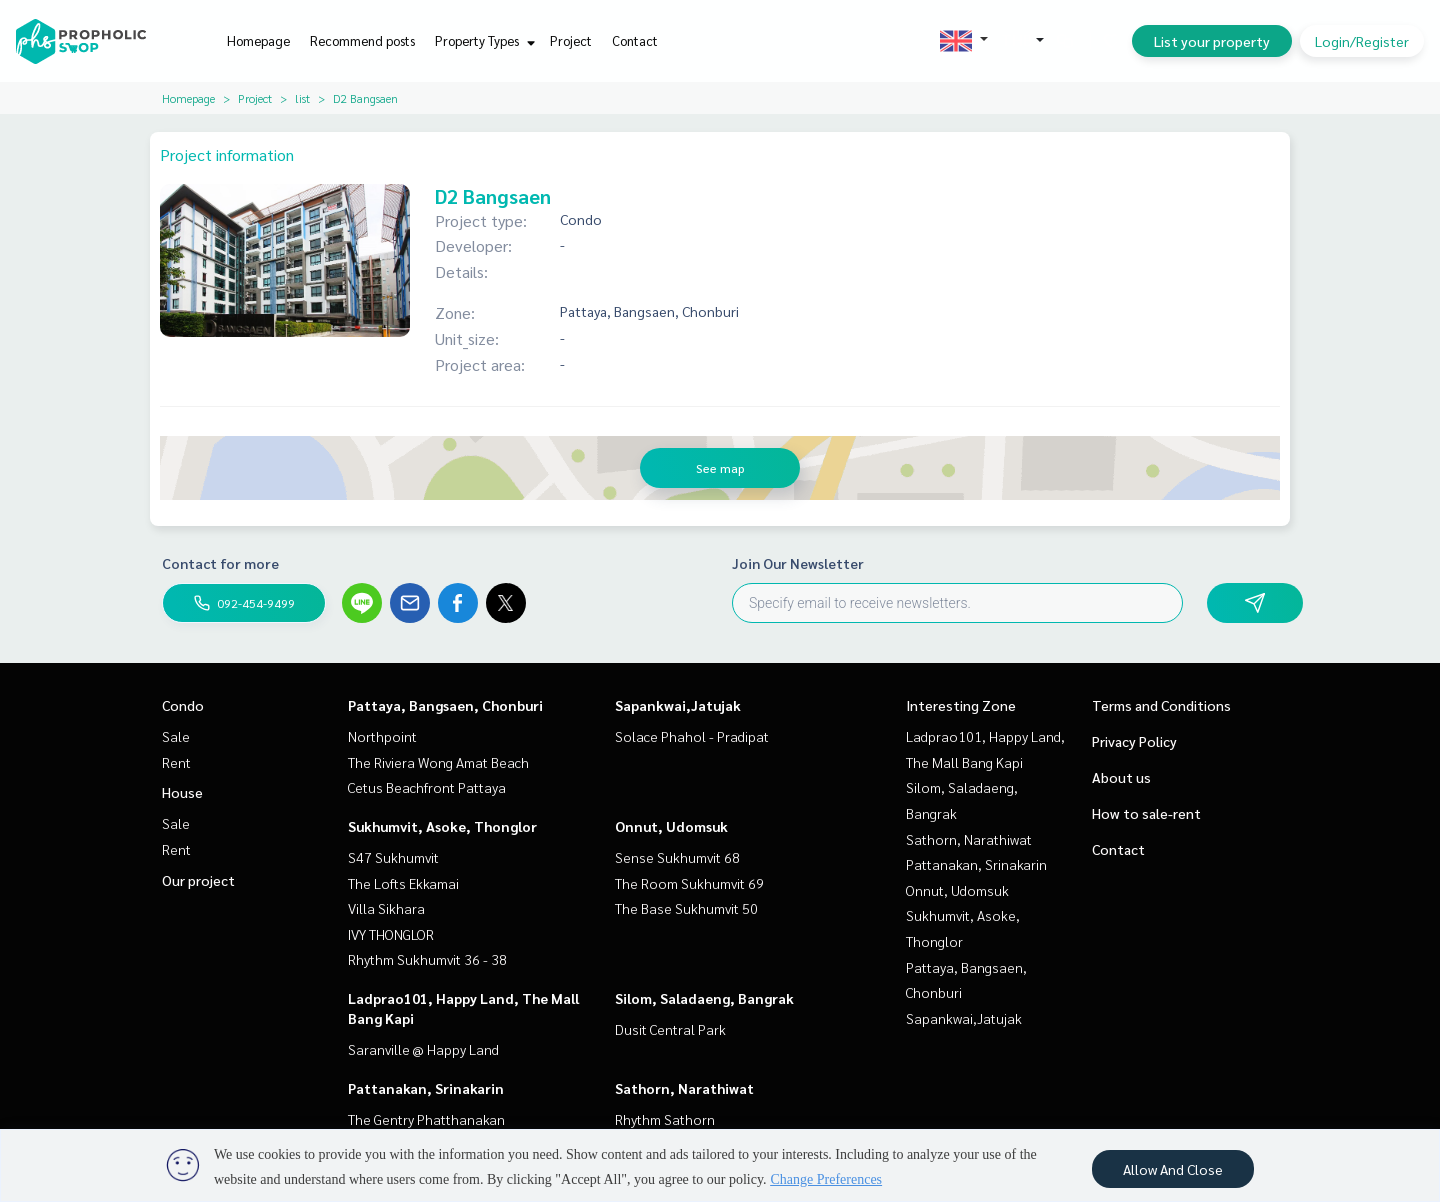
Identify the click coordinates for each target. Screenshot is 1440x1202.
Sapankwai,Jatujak (678, 705)
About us (1121, 777)
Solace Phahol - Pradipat (692, 736)
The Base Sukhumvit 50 (686, 908)
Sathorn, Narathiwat (684, 1088)
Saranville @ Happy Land (423, 1049)
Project (571, 40)
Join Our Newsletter (798, 563)
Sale (176, 736)
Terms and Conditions (1161, 705)
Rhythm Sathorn (665, 1119)
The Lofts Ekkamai (403, 883)
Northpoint (382, 736)
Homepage (258, 40)
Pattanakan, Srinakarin (426, 1088)
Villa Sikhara (386, 908)
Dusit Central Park (670, 1029)
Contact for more (220, 563)
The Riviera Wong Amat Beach (438, 762)
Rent (176, 762)
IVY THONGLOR (391, 934)
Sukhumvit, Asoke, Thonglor (442, 826)
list (302, 98)
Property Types (482, 40)
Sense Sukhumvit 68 (677, 857)
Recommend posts (362, 40)
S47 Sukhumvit (393, 857)
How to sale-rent (1146, 813)
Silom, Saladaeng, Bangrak (704, 998)
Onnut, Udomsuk (671, 826)
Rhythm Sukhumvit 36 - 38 (427, 959)
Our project (198, 880)
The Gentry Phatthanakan (426, 1119)
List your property (1212, 41)
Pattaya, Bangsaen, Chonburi (445, 705)
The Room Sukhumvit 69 (689, 883)
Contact (635, 40)
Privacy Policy (1134, 741)
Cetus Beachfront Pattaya (427, 787)
